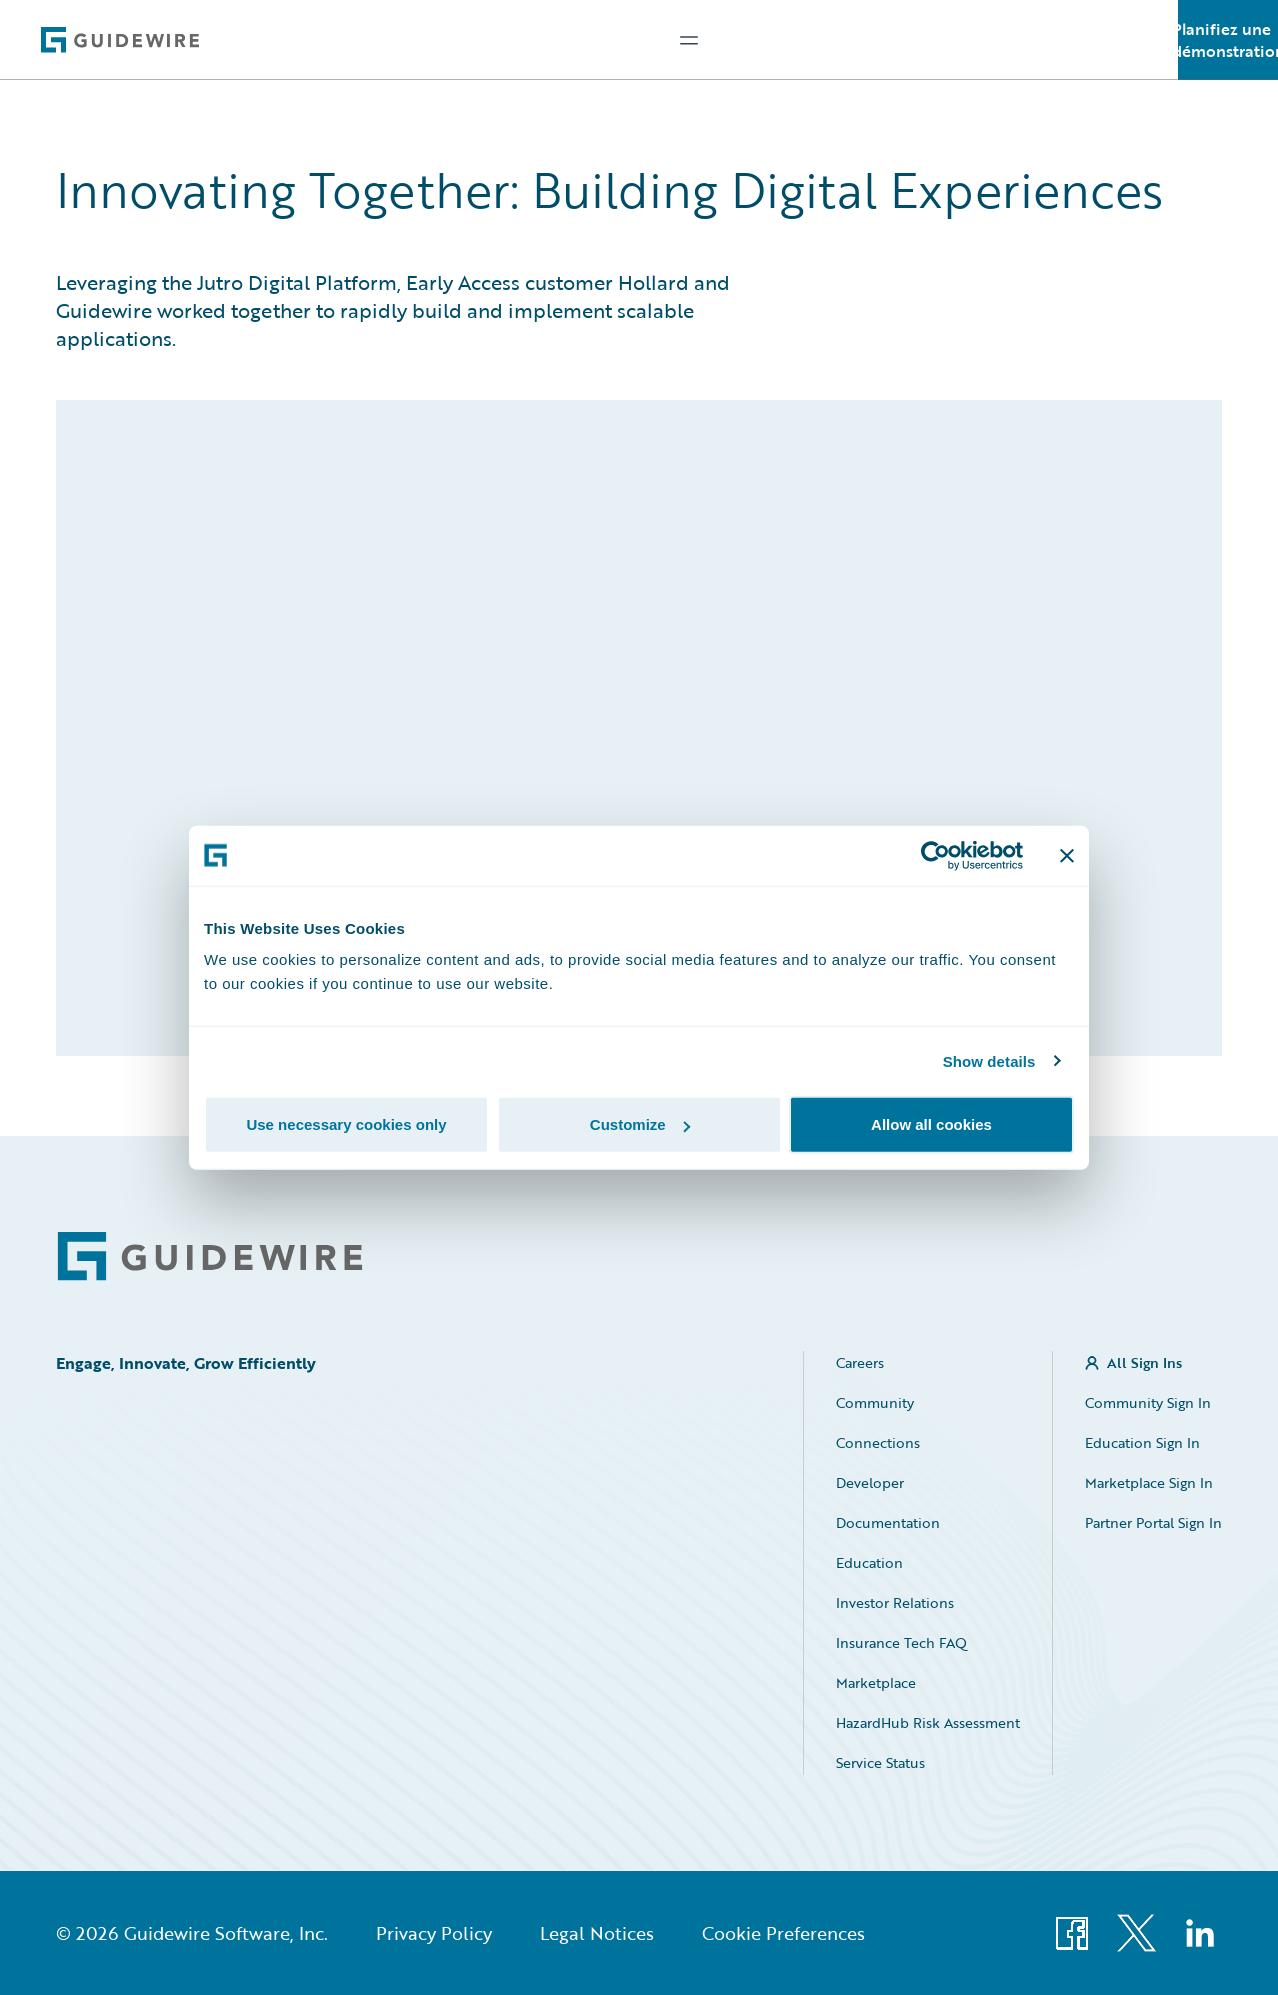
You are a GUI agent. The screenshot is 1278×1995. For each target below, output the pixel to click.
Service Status (880, 1762)
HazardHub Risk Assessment (928, 1722)
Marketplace (876, 1682)
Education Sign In (1142, 1442)
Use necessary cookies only (346, 1124)
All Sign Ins (1144, 1362)
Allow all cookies (931, 1124)
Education (869, 1562)
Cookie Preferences (783, 1933)
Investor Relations (895, 1602)
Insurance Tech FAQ (901, 1642)
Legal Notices (597, 1933)
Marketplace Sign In (1149, 1482)
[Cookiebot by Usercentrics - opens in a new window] (935, 855)
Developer (870, 1482)
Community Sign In (1148, 1402)
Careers (860, 1362)
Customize (640, 1124)
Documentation (888, 1522)
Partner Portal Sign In (1153, 1522)
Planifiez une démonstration (1228, 40)
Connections (878, 1442)
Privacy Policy (434, 1933)
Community (875, 1402)
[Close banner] (1067, 855)
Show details (989, 1060)
